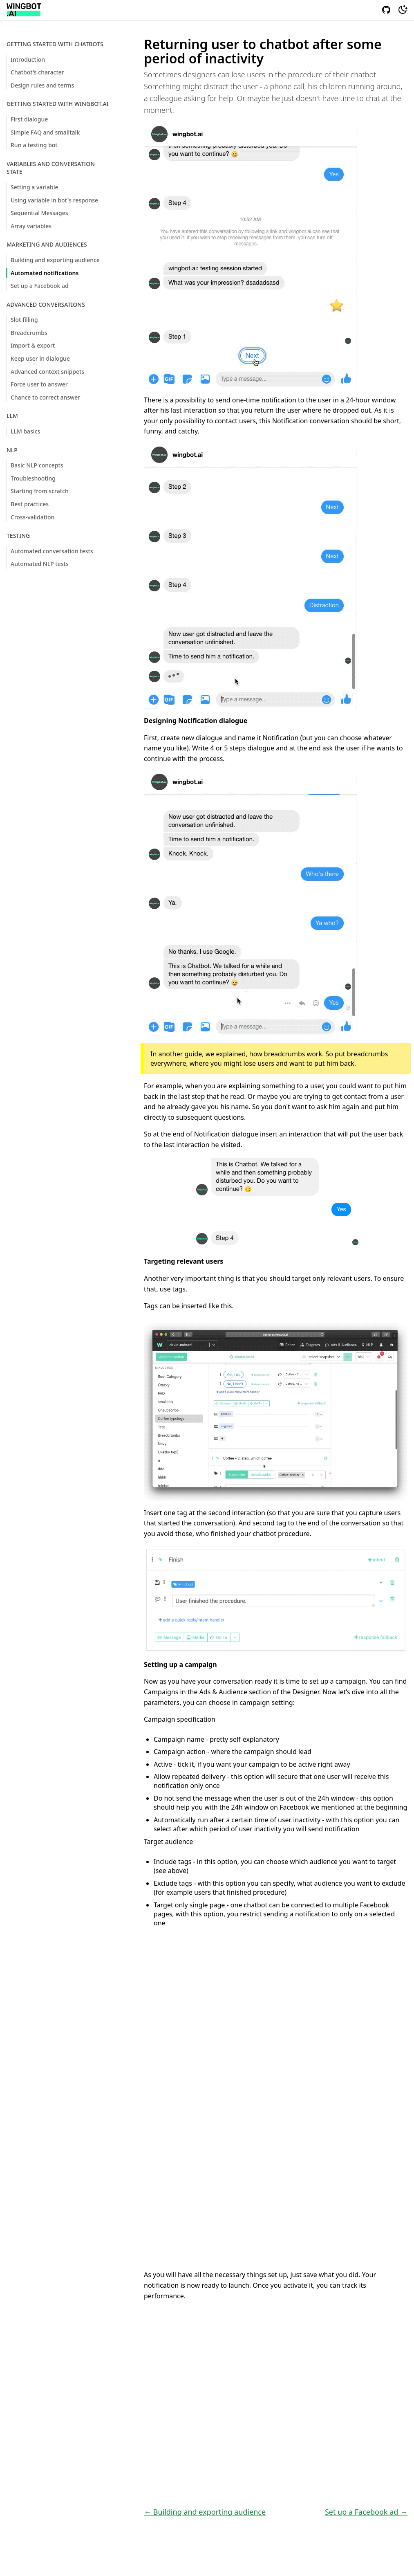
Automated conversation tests (52, 551)
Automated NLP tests (40, 564)
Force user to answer (39, 384)
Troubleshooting (33, 478)
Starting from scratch (40, 491)
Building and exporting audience (55, 260)
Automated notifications (44, 273)
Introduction (28, 59)
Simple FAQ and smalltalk (45, 132)
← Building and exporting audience (205, 2512)
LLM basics (25, 431)
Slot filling (24, 319)
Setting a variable (34, 187)
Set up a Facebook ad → (366, 2512)
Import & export (33, 345)
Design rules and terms (42, 85)
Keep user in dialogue (40, 358)
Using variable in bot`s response (54, 200)
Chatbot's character (37, 72)
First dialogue (29, 119)
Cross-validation (32, 517)
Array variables (31, 226)
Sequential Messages (39, 213)
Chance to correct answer (45, 397)
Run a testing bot (34, 145)
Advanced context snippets (47, 371)
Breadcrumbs (29, 333)
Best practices (30, 504)
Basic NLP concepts (37, 465)
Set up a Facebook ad (40, 286)
